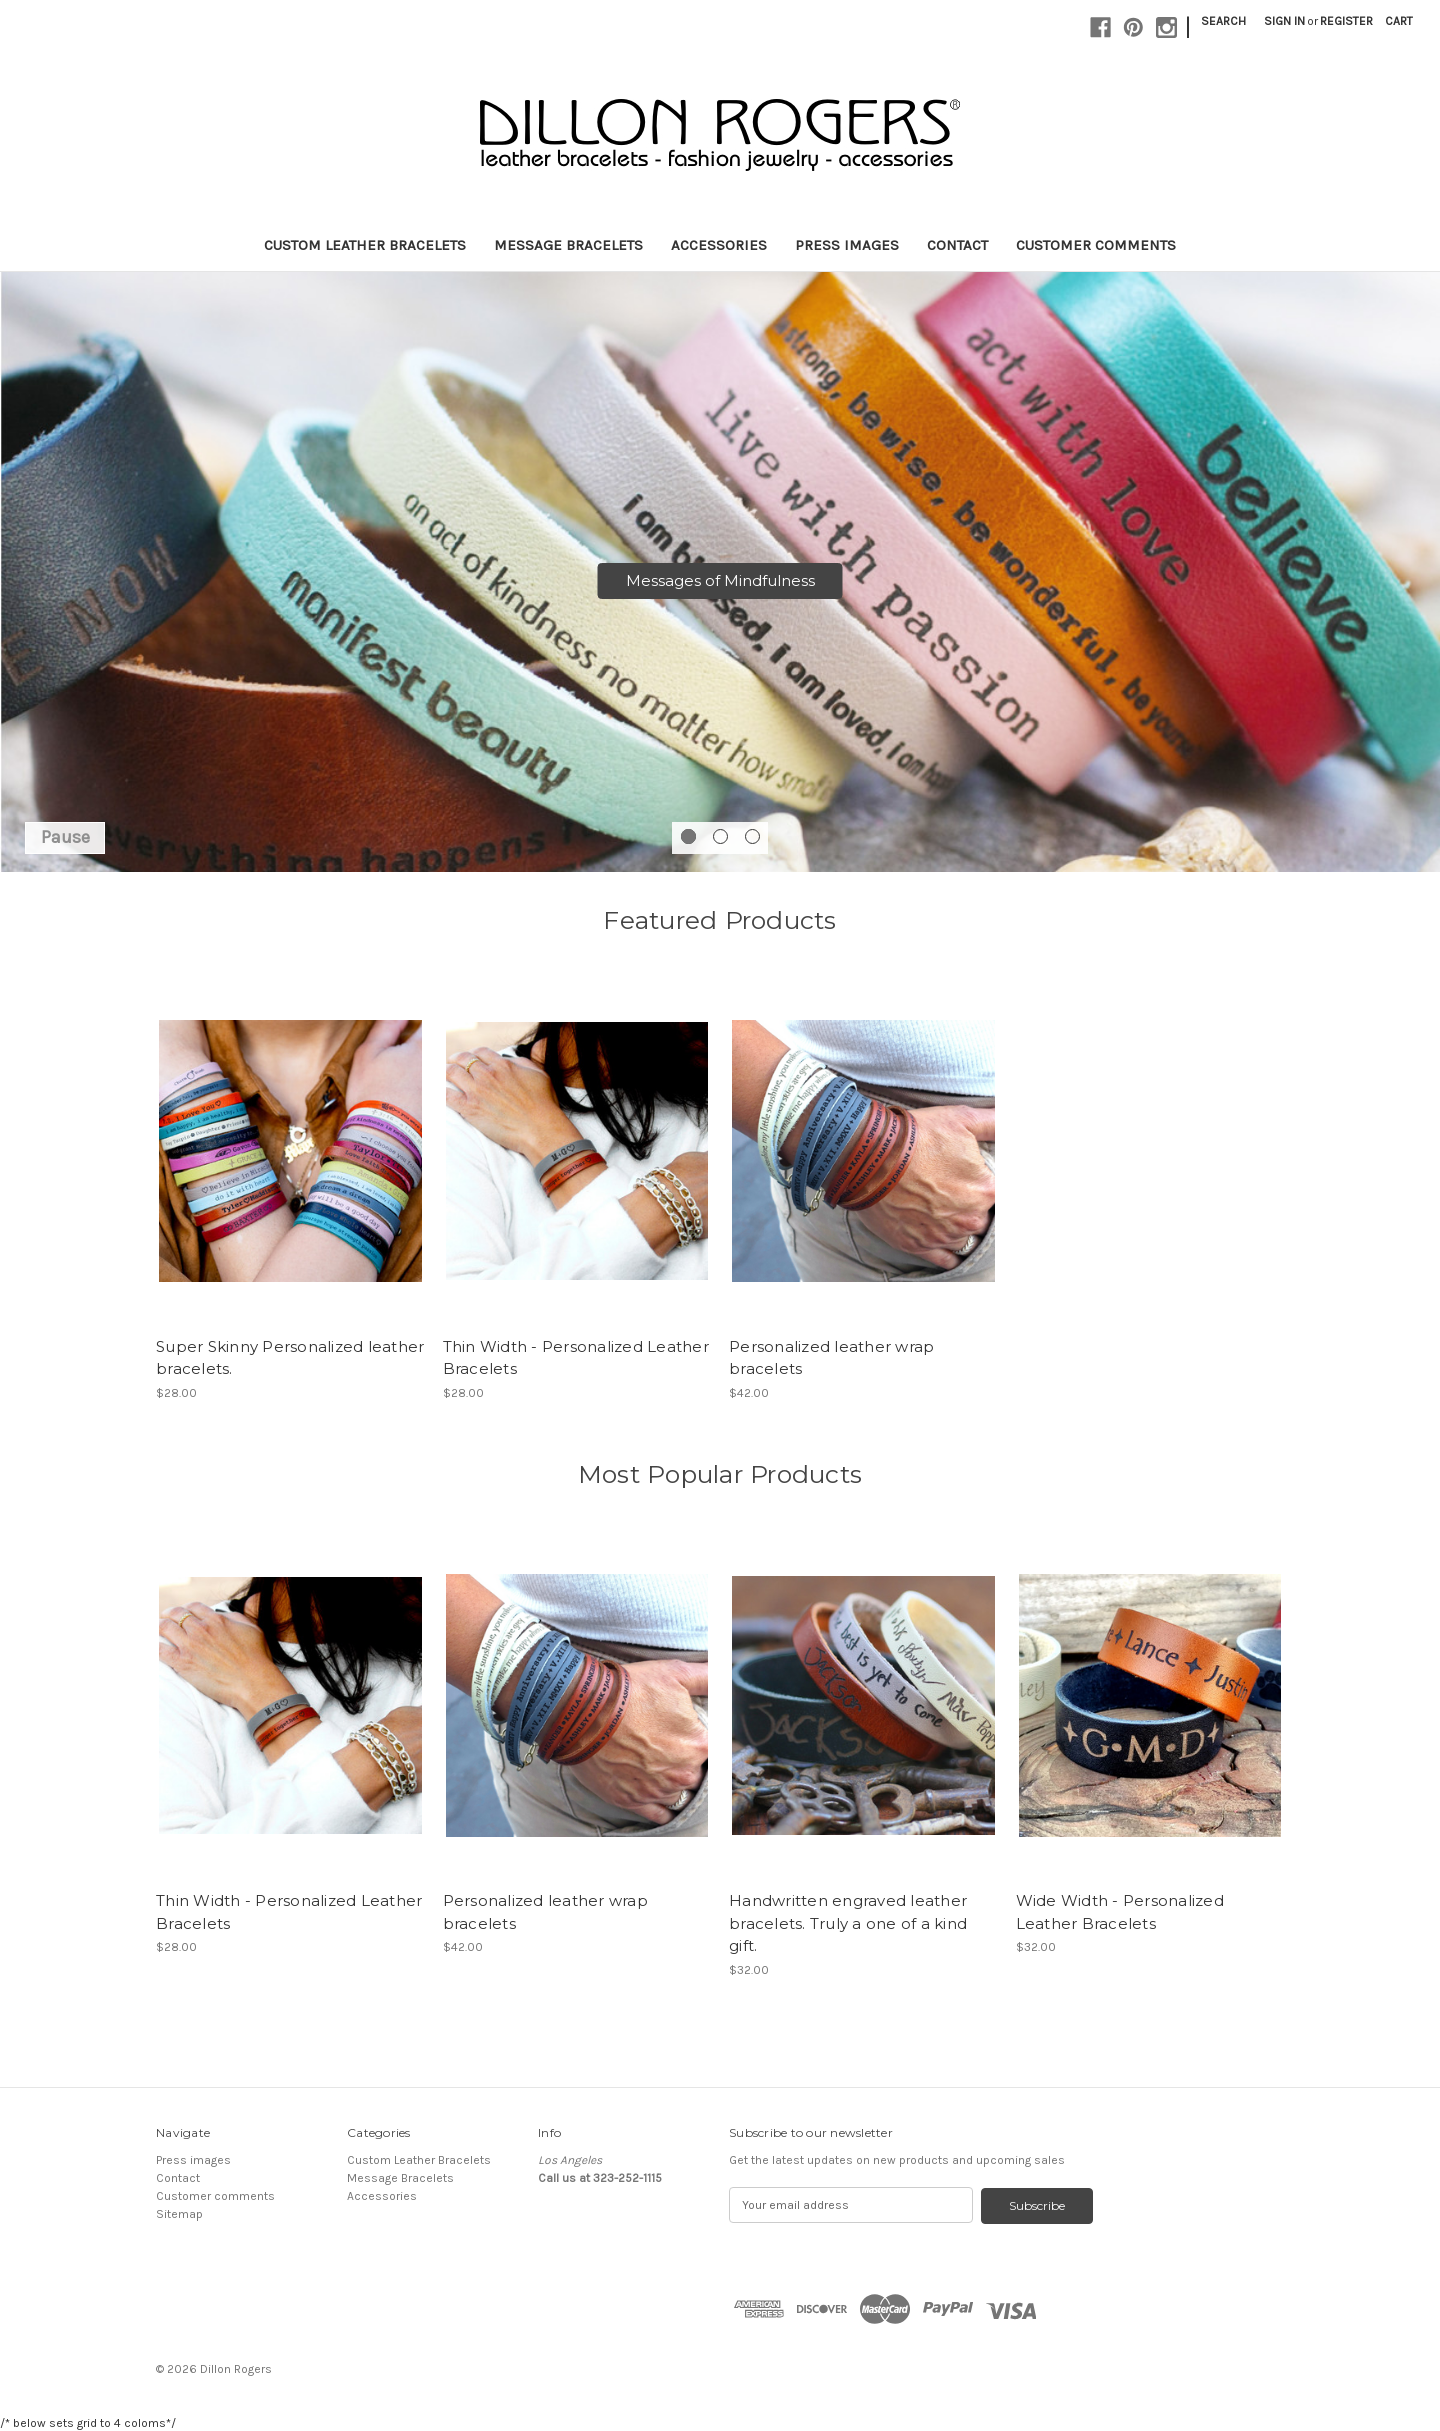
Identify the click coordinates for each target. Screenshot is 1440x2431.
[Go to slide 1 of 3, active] (688, 836)
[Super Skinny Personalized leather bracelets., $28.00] (290, 1151)
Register (1346, 21)
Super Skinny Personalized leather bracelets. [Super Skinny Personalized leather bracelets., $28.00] (290, 1358)
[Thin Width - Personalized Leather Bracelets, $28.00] (577, 1151)
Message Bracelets (568, 245)
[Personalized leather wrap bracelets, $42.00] (863, 1151)
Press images (847, 245)
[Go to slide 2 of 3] (720, 836)
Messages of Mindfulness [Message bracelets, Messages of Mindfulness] (720, 580)
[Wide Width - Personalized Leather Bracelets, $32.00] (1150, 1705)
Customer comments (1096, 245)
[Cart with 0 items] (1399, 21)
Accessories (719, 245)
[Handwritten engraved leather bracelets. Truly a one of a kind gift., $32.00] (863, 1705)
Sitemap (179, 2214)
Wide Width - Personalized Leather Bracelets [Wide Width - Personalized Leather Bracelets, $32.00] (1120, 1912)
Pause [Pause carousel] (65, 837)
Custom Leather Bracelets (365, 245)
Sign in (1284, 21)
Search (1223, 21)
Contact (957, 245)
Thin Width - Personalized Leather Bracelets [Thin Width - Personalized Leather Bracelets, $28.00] (576, 1358)
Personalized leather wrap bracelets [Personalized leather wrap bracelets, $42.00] (831, 1358)
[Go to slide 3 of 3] (752, 836)
